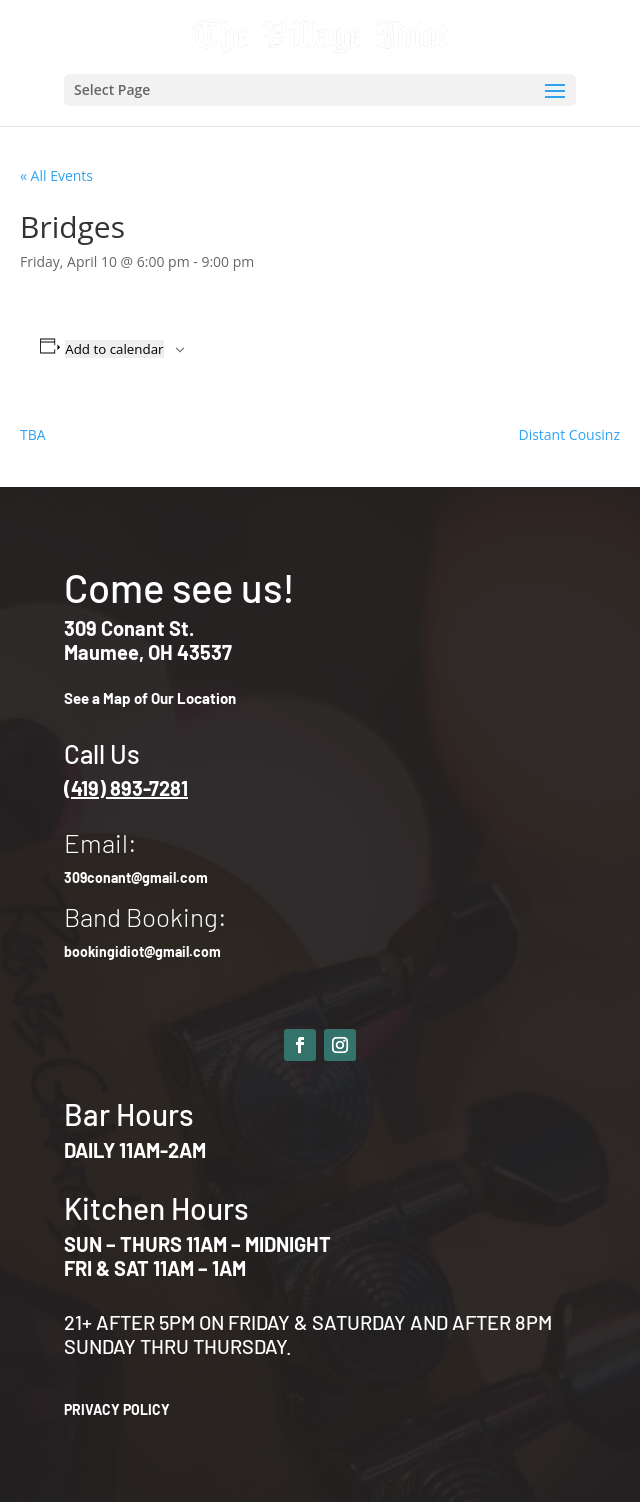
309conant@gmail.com (136, 877)
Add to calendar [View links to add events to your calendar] (114, 349)
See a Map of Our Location (150, 698)
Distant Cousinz (569, 434)
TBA (33, 434)
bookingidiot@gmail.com (142, 951)
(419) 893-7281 (126, 788)
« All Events (56, 175)
